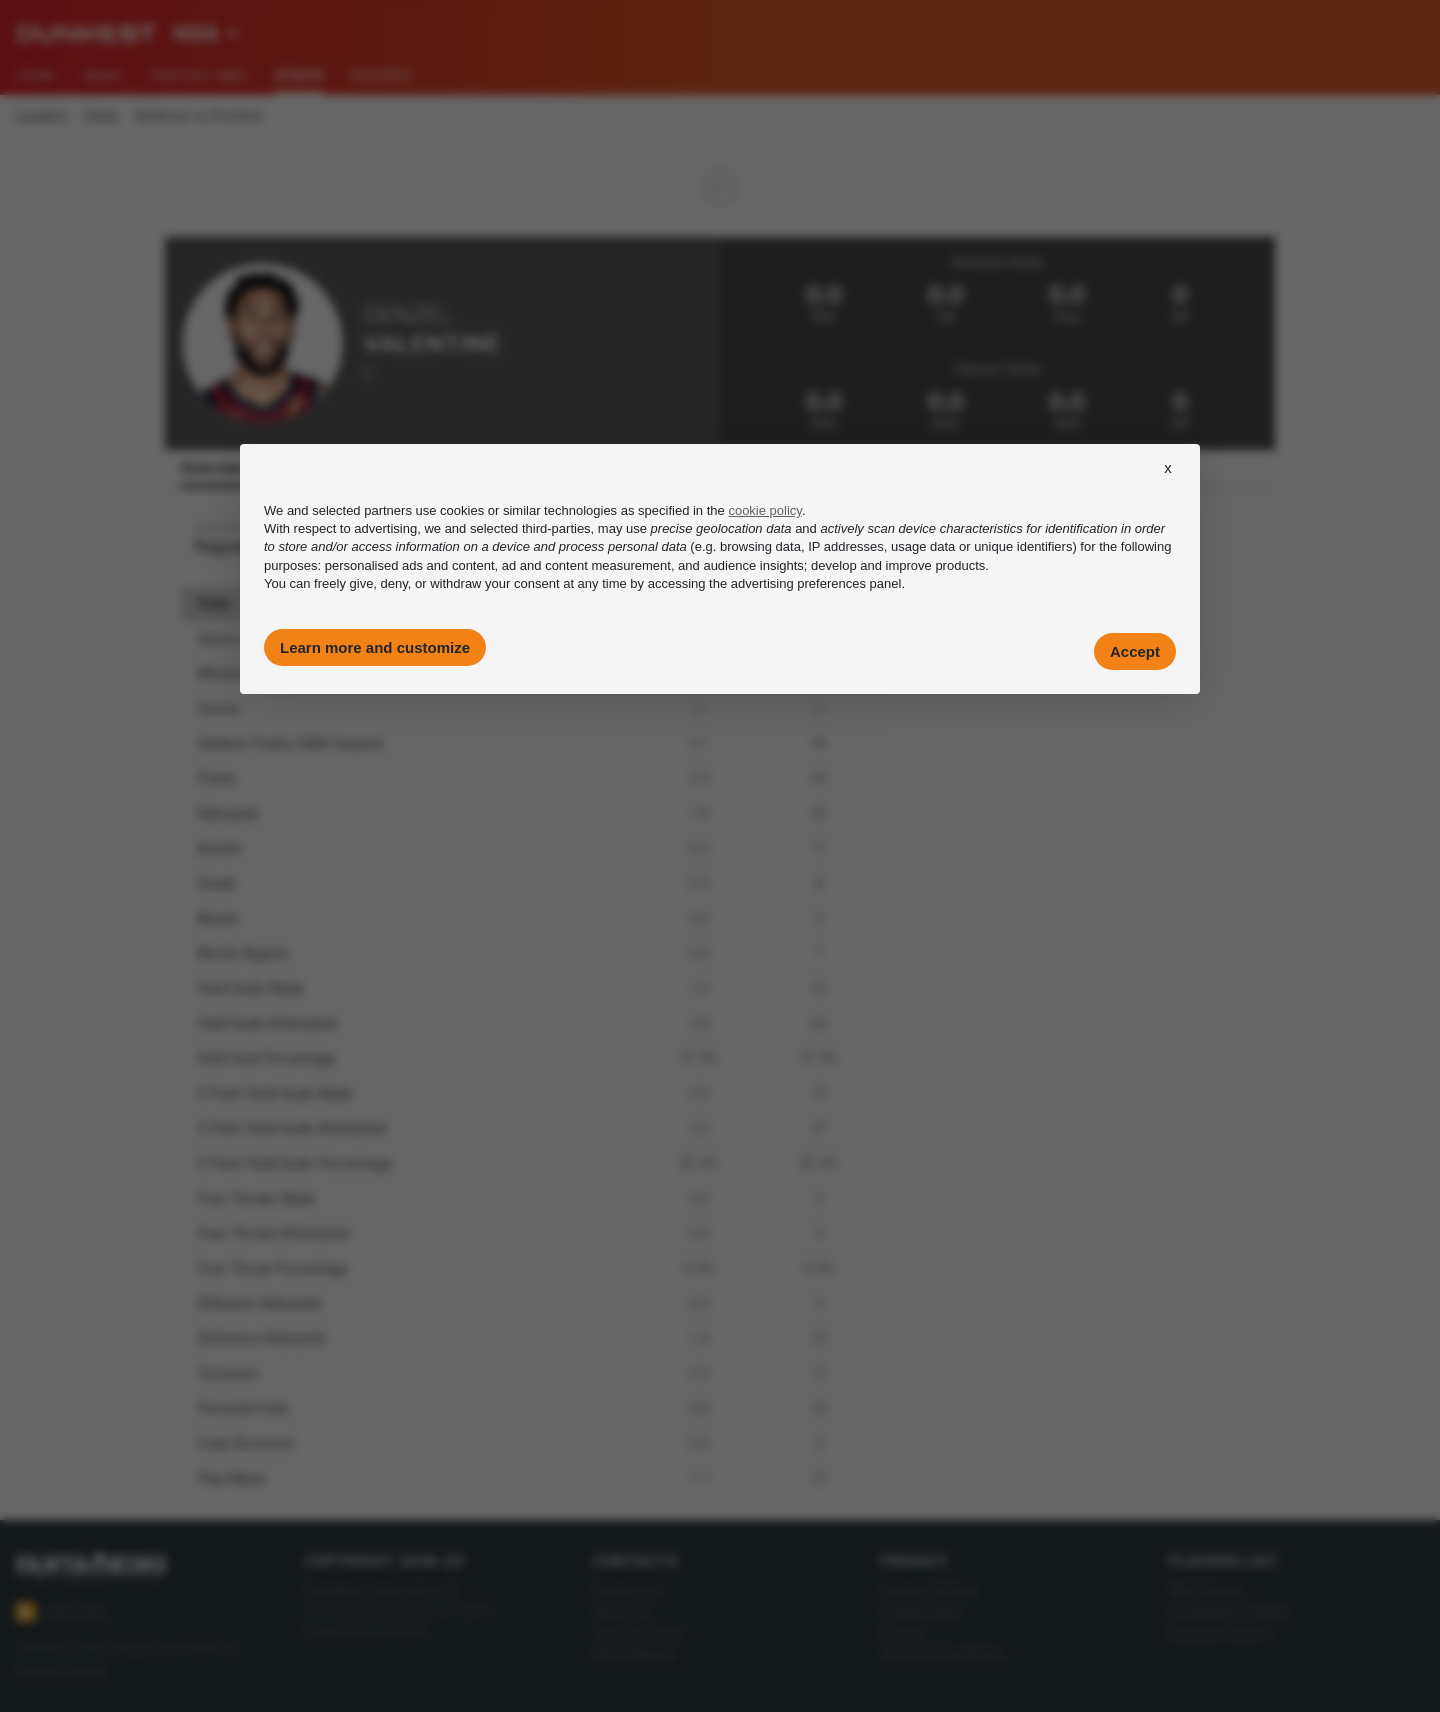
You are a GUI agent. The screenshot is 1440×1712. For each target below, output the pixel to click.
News (102, 76)
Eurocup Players (1220, 1631)
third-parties (556, 528)
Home (35, 76)
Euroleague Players (1229, 1610)
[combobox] (206, 34)
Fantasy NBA (198, 76)
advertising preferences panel (816, 583)
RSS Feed (61, 1612)
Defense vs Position (199, 116)
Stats (101, 116)
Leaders (42, 116)
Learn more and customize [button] (375, 647)
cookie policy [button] (764, 510)
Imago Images (62, 1669)
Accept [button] (1135, 651)
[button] (1168, 486)
